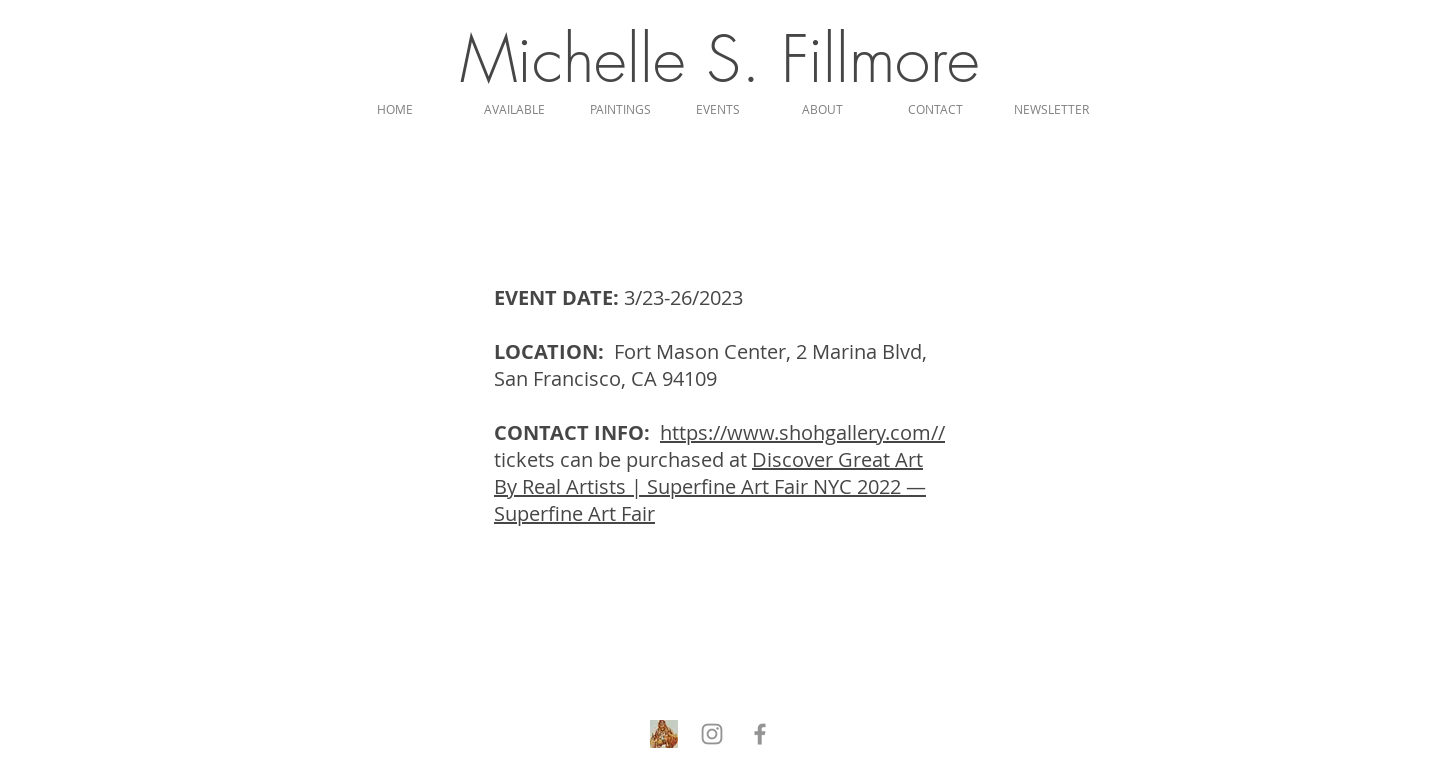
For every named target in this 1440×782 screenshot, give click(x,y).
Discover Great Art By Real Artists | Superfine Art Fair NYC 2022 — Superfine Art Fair (710, 486)
